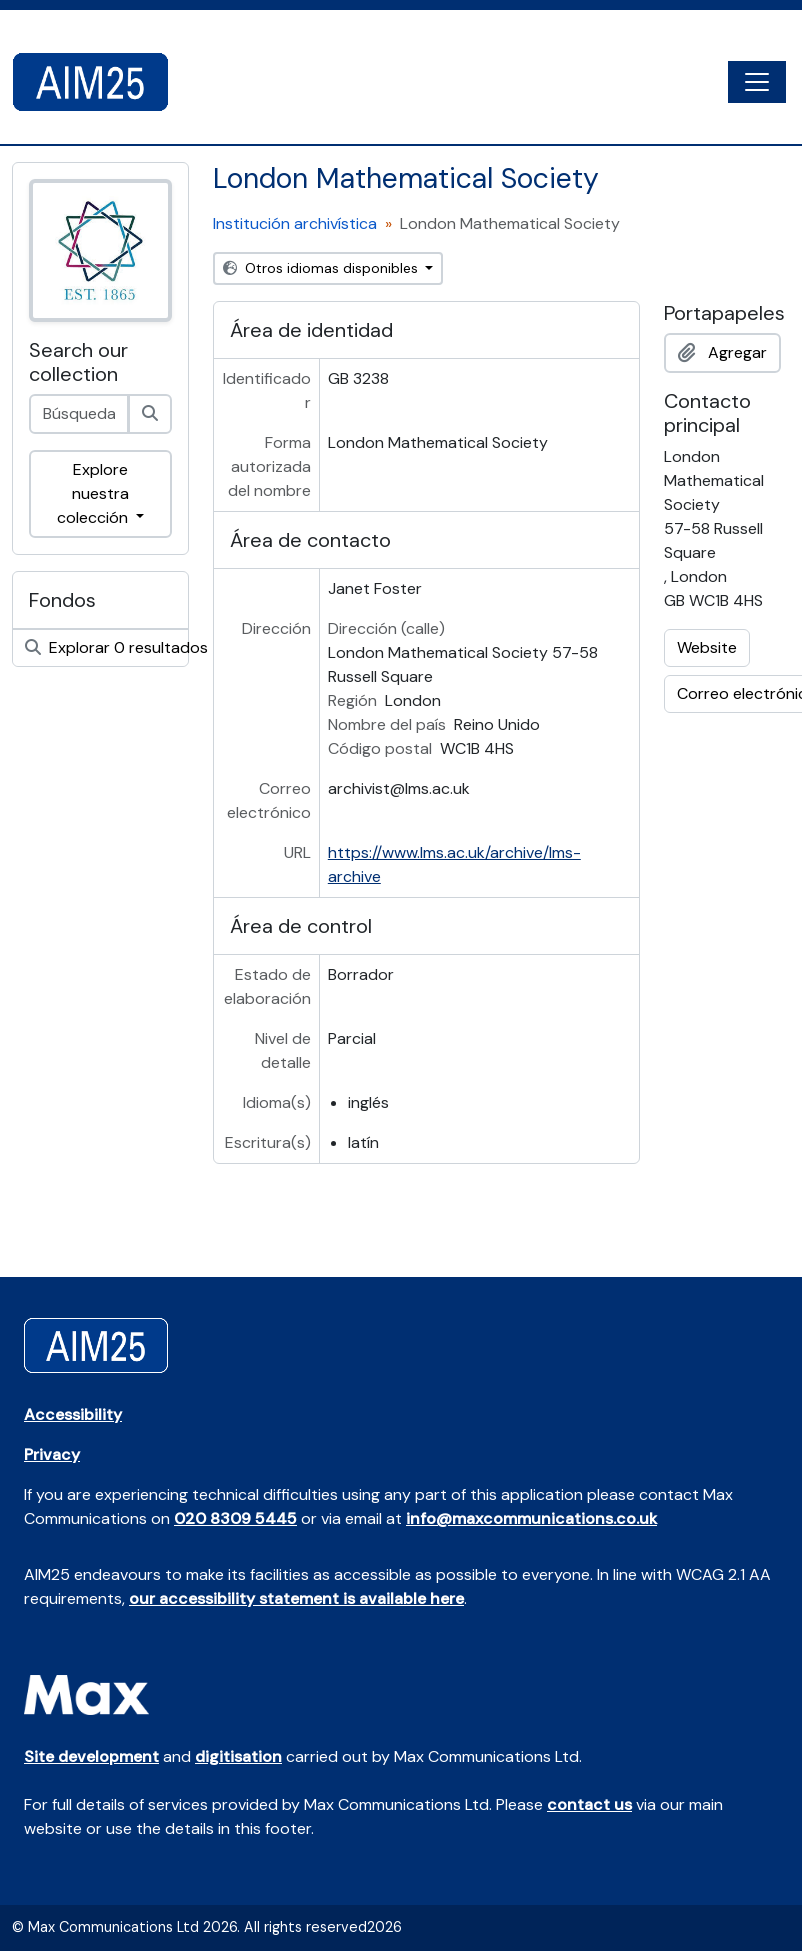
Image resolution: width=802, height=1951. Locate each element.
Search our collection (78, 362)
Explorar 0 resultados (106, 647)
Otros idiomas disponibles (322, 268)
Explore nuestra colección (94, 493)
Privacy (52, 1454)
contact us (589, 1804)
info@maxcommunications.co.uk (531, 1518)
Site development (91, 1756)
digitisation (238, 1756)
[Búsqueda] (150, 414)
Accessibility (73, 1414)
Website (707, 647)
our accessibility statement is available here (296, 1598)
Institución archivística (295, 223)
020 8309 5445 (235, 1518)
